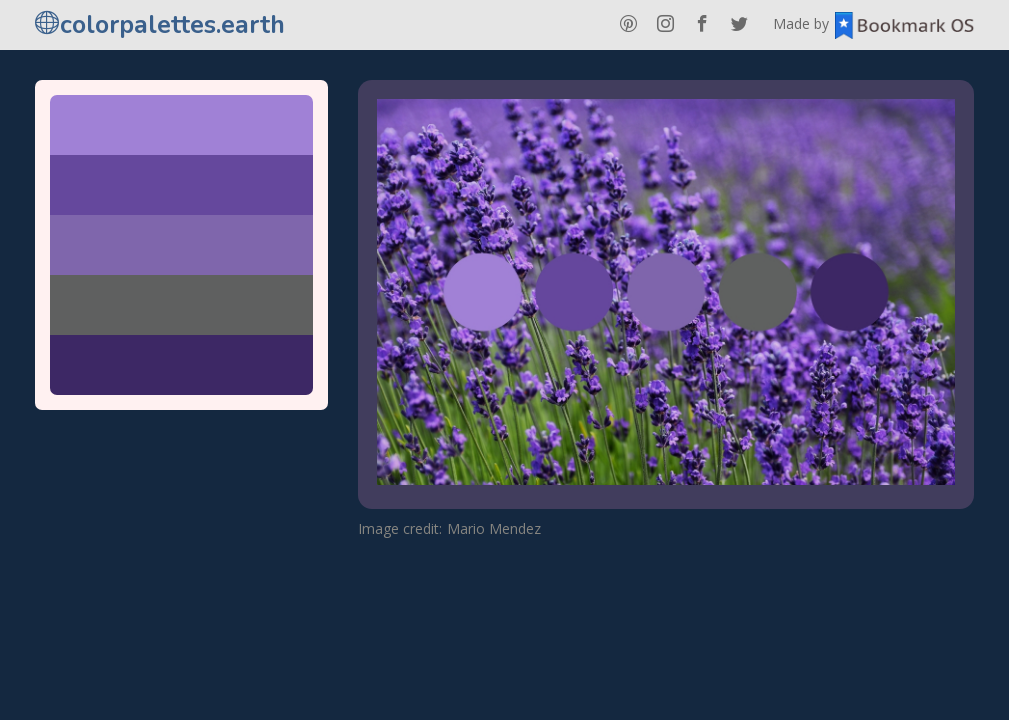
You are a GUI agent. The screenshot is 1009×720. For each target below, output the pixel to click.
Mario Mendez (494, 528)
